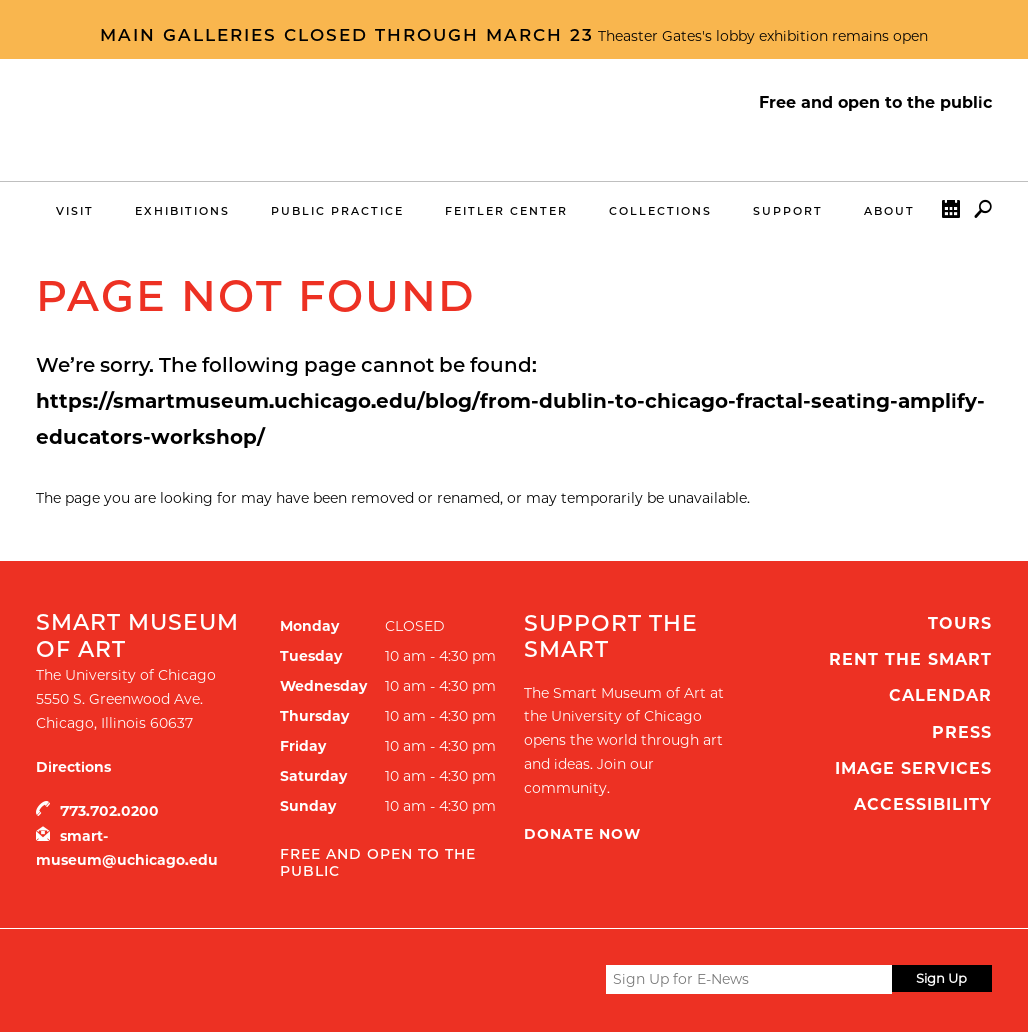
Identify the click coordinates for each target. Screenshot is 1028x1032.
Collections (660, 211)
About (889, 211)
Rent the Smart (910, 659)
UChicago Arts (228, 979)
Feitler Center (506, 211)
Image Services (913, 768)
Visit (75, 211)
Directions (73, 767)
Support (788, 211)
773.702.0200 (109, 811)
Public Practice (337, 211)
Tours (960, 623)
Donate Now (582, 834)
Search (983, 213)
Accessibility (923, 804)
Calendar (951, 213)
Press (962, 732)
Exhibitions (182, 211)
